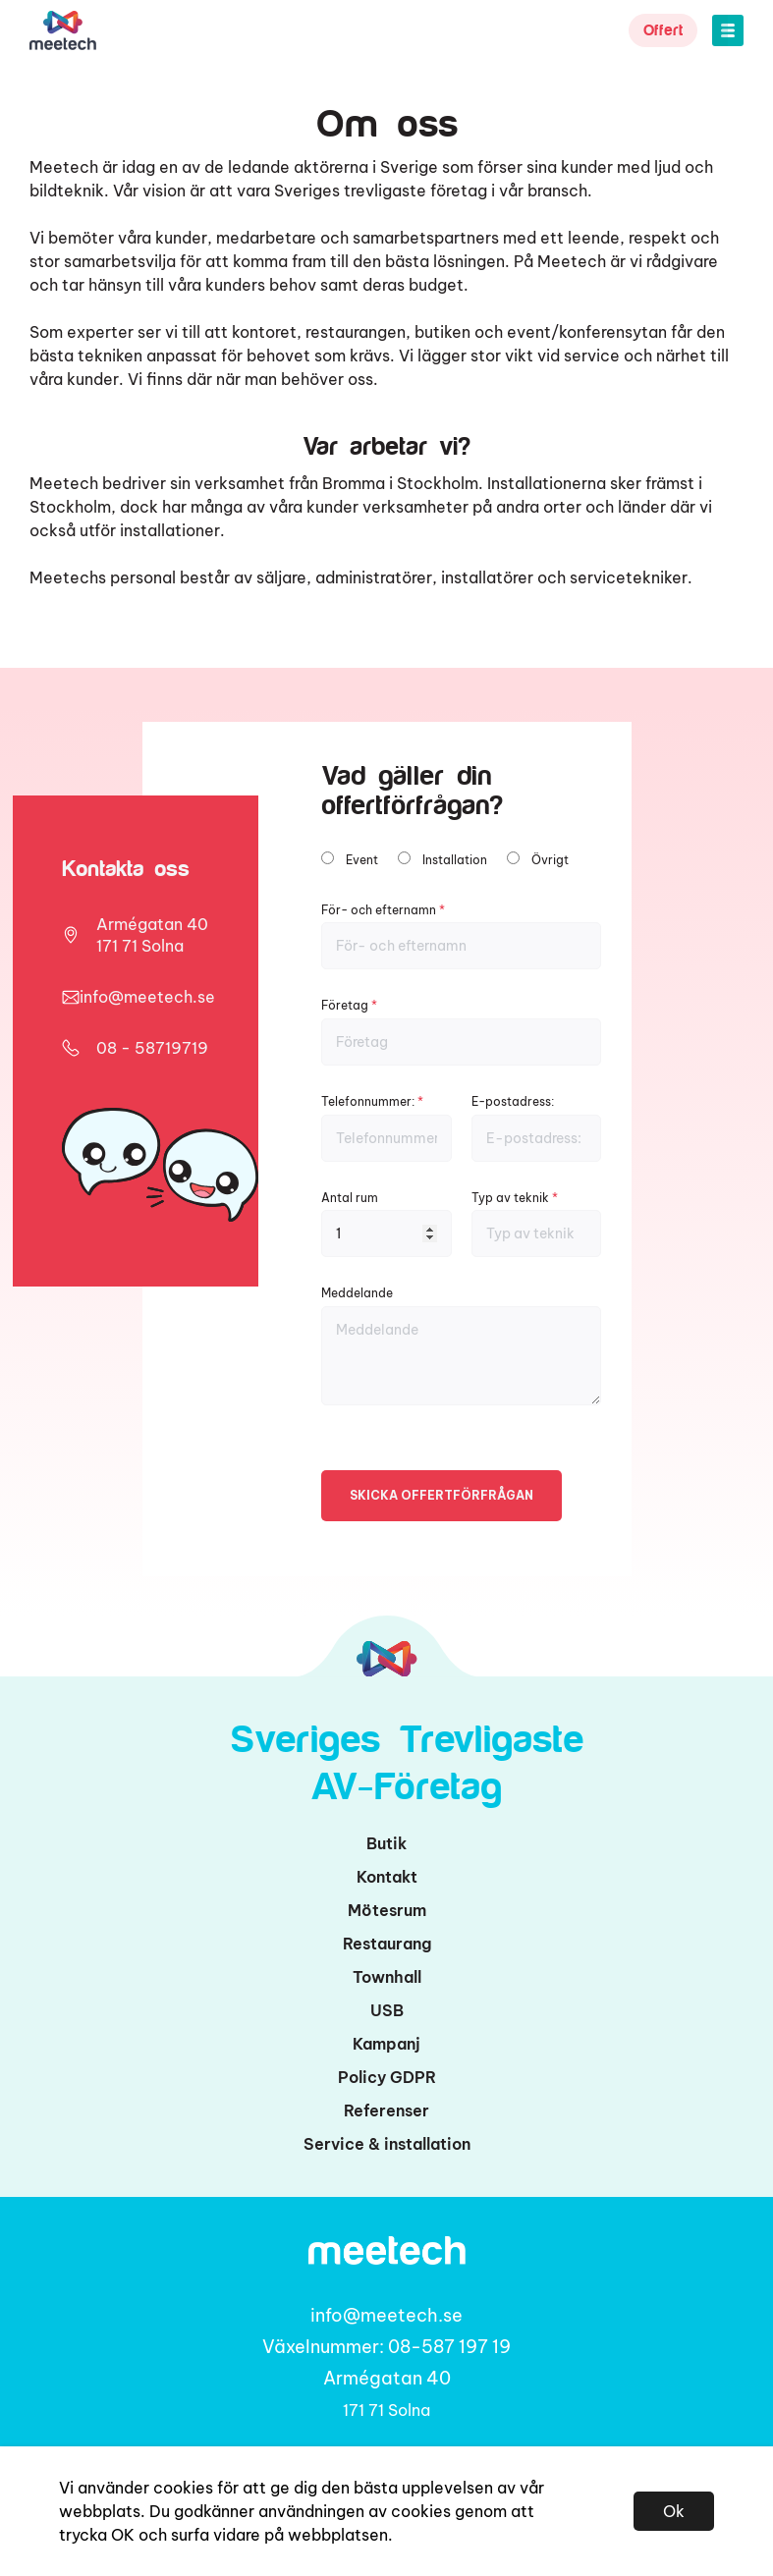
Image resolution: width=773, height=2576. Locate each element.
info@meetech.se (147, 997)
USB (387, 2010)
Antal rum (386, 1224)
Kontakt (387, 1877)
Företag (461, 1032)
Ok (674, 2511)
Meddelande (461, 1345)
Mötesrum (387, 1910)
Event (362, 859)
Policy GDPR (387, 2077)
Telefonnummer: (386, 1128)
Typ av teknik (536, 1224)
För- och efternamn (461, 936)
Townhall (387, 1977)
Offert (663, 30)
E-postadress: (536, 1128)
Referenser (386, 2110)
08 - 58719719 (152, 1048)
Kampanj (386, 2044)
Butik (386, 1843)
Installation (454, 859)
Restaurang (387, 1943)
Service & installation (387, 2144)
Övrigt (550, 859)
